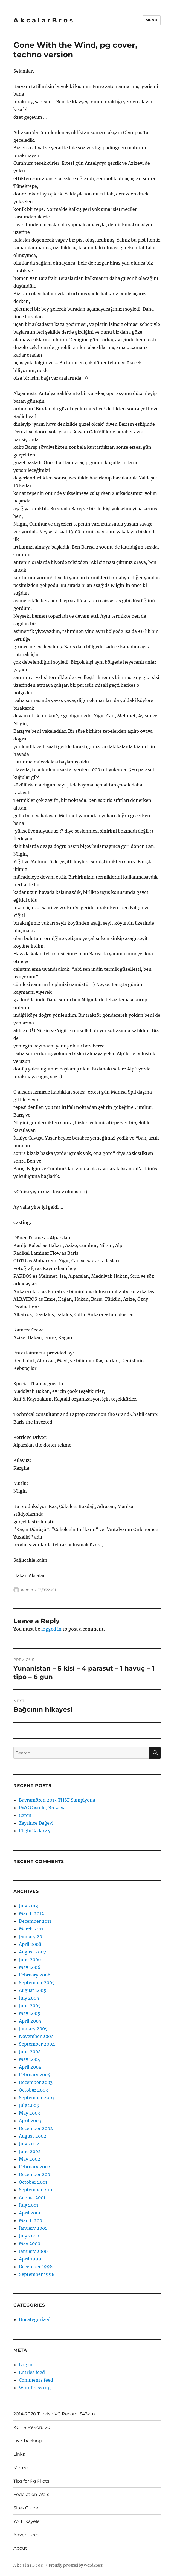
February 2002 (34, 2166)
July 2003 (29, 2105)
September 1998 (36, 2274)
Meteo (20, 2467)
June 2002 (30, 2151)
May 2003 (29, 2113)
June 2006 (30, 1959)
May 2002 (29, 2159)
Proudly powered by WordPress (76, 2565)
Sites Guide (25, 2507)
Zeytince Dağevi (36, 1823)
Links (19, 2454)
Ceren (25, 1815)
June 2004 (30, 2051)
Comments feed (36, 2380)
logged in (51, 1629)
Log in (26, 2364)
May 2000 (29, 2243)
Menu (152, 20)
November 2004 (36, 2036)
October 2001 (33, 2182)
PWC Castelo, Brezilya (42, 1807)
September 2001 (36, 2189)
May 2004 (29, 2059)
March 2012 (31, 1913)
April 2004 (30, 2067)
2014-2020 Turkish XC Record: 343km (54, 2413)
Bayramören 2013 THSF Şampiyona (57, 1800)
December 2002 (36, 2128)
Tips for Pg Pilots (31, 2481)
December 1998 (36, 2266)
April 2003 (30, 2120)
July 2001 (28, 2205)
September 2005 (37, 1982)
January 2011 (32, 1936)
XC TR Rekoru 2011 (33, 2427)
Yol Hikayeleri (27, 2521)
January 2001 (33, 2228)
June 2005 (30, 2005)
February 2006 (35, 1975)
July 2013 (28, 1905)
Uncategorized (35, 2319)
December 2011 (35, 1921)
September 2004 (37, 2044)
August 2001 (32, 2197)
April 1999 (30, 2259)
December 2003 (36, 2082)
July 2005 (29, 1998)
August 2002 (32, 2136)
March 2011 (31, 1929)
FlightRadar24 (34, 1830)
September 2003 (36, 2097)
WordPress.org (35, 2387)
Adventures (26, 2534)
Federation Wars (31, 2494)
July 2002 (29, 2143)
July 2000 (29, 2236)
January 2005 (33, 2028)
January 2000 (33, 2251)
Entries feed (32, 2372)
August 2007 (32, 1952)
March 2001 (31, 2220)
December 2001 (35, 2174)
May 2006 (29, 1967)
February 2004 (34, 2074)
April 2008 (30, 1944)
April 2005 (30, 2021)
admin (27, 1589)
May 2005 (29, 2013)
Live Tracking (27, 2440)
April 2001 (29, 2213)
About (20, 2548)
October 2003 (33, 2090)
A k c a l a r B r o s (43, 20)
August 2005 (32, 1990)
